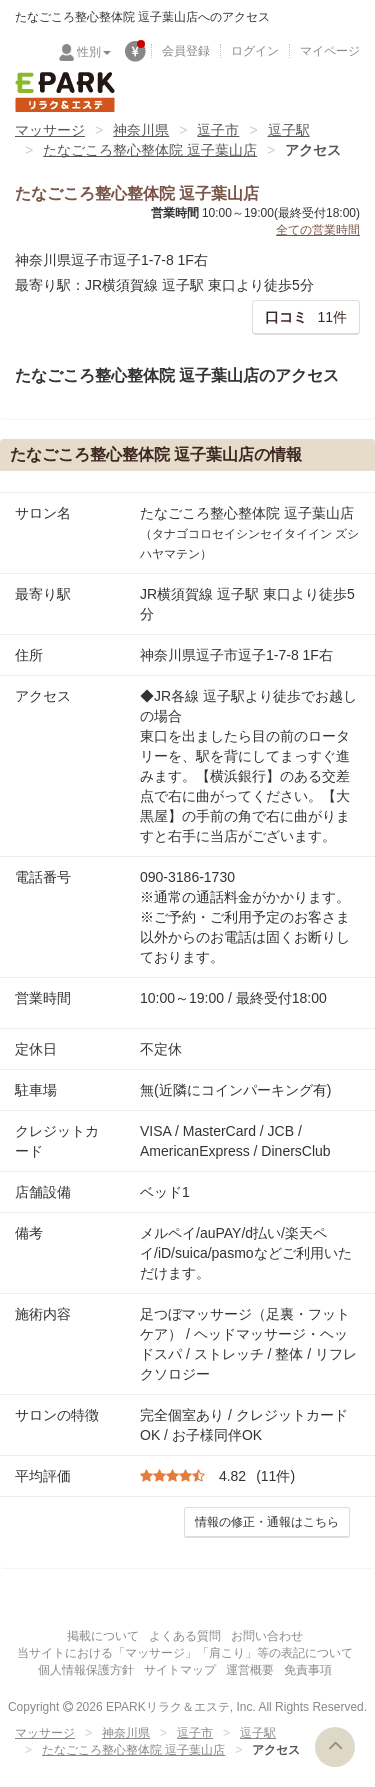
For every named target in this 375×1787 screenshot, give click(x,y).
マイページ (330, 51)
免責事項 (308, 1670)
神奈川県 (141, 130)
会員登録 (186, 51)
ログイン (255, 51)
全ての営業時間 (318, 230)
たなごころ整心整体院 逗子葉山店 (150, 150)
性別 (94, 52)
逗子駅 (289, 130)
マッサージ (50, 130)
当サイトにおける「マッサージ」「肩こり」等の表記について (185, 1653)
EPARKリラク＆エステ (65, 92)
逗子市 (218, 130)
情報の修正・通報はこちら (267, 1522)
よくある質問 (185, 1636)
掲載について (103, 1636)
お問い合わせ (267, 1636)
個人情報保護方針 (86, 1670)
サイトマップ (180, 1670)
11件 (306, 317)
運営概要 (250, 1670)
